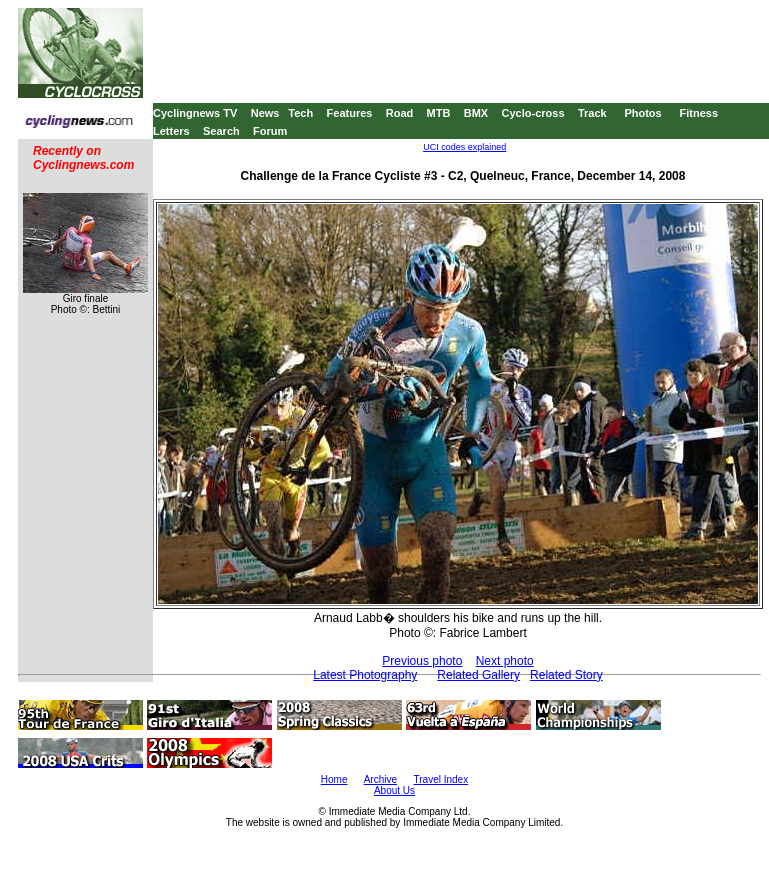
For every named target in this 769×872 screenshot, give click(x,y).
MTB (439, 113)
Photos (642, 113)
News (265, 113)
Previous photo (422, 661)
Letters (171, 131)
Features (350, 113)
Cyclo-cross (533, 113)
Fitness (698, 113)
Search (221, 131)
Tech (300, 113)
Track (592, 113)
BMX (476, 113)
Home (334, 779)
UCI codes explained (464, 147)
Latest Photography (365, 675)
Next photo (505, 661)
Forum (270, 131)
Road (400, 113)
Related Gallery (478, 675)
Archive (380, 779)
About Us (394, 790)
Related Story (566, 675)
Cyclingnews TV (195, 113)
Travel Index (441, 779)
